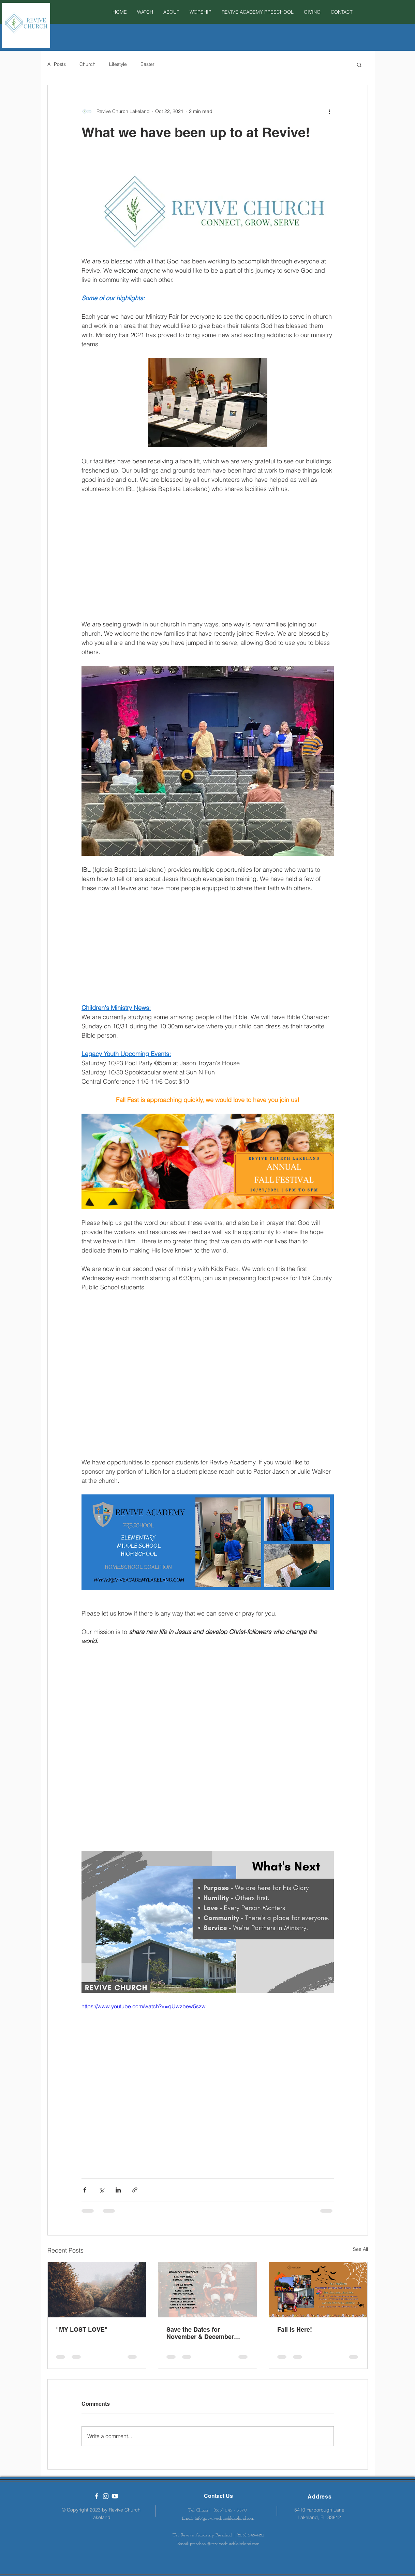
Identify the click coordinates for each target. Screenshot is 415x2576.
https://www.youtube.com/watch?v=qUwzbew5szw (143, 2006)
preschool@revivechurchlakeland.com (225, 2543)
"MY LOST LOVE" (82, 2329)
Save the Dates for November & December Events (200, 2333)
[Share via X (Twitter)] (101, 2190)
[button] (200, 12)
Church (87, 64)
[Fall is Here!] (318, 2289)
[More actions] (330, 111)
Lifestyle (118, 64)
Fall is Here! (294, 2329)
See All (360, 2249)
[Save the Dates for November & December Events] (207, 2289)
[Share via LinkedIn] (118, 2190)
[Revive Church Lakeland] (96, 2496)
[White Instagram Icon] (105, 2496)
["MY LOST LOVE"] (97, 2289)
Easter (147, 64)
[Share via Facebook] (84, 2190)
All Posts (56, 64)
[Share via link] (135, 2190)
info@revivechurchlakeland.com (224, 2518)
